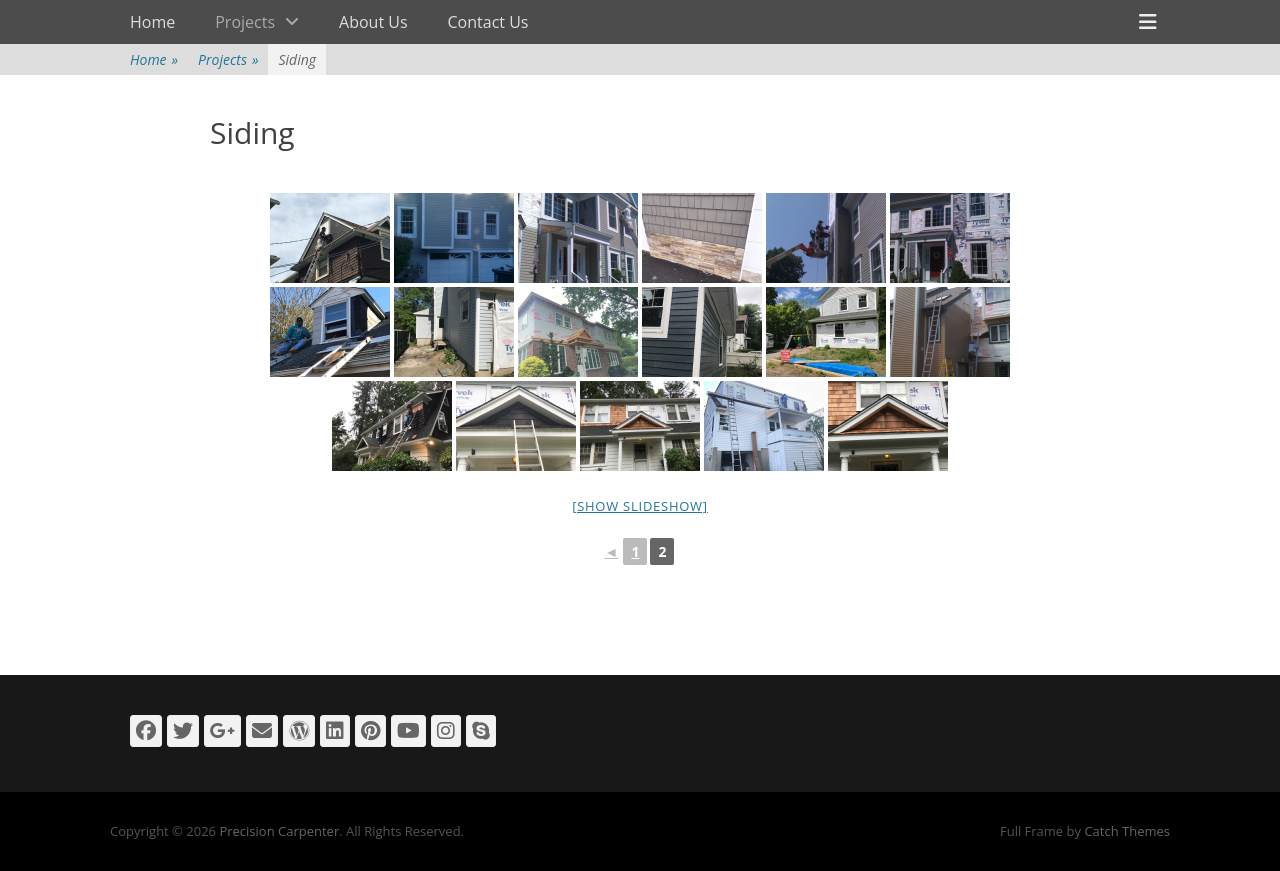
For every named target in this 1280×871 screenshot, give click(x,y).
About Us (373, 22)
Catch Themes (1127, 831)
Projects (245, 22)
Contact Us (488, 22)
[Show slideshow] (640, 506)
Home (152, 22)
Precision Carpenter (279, 831)
